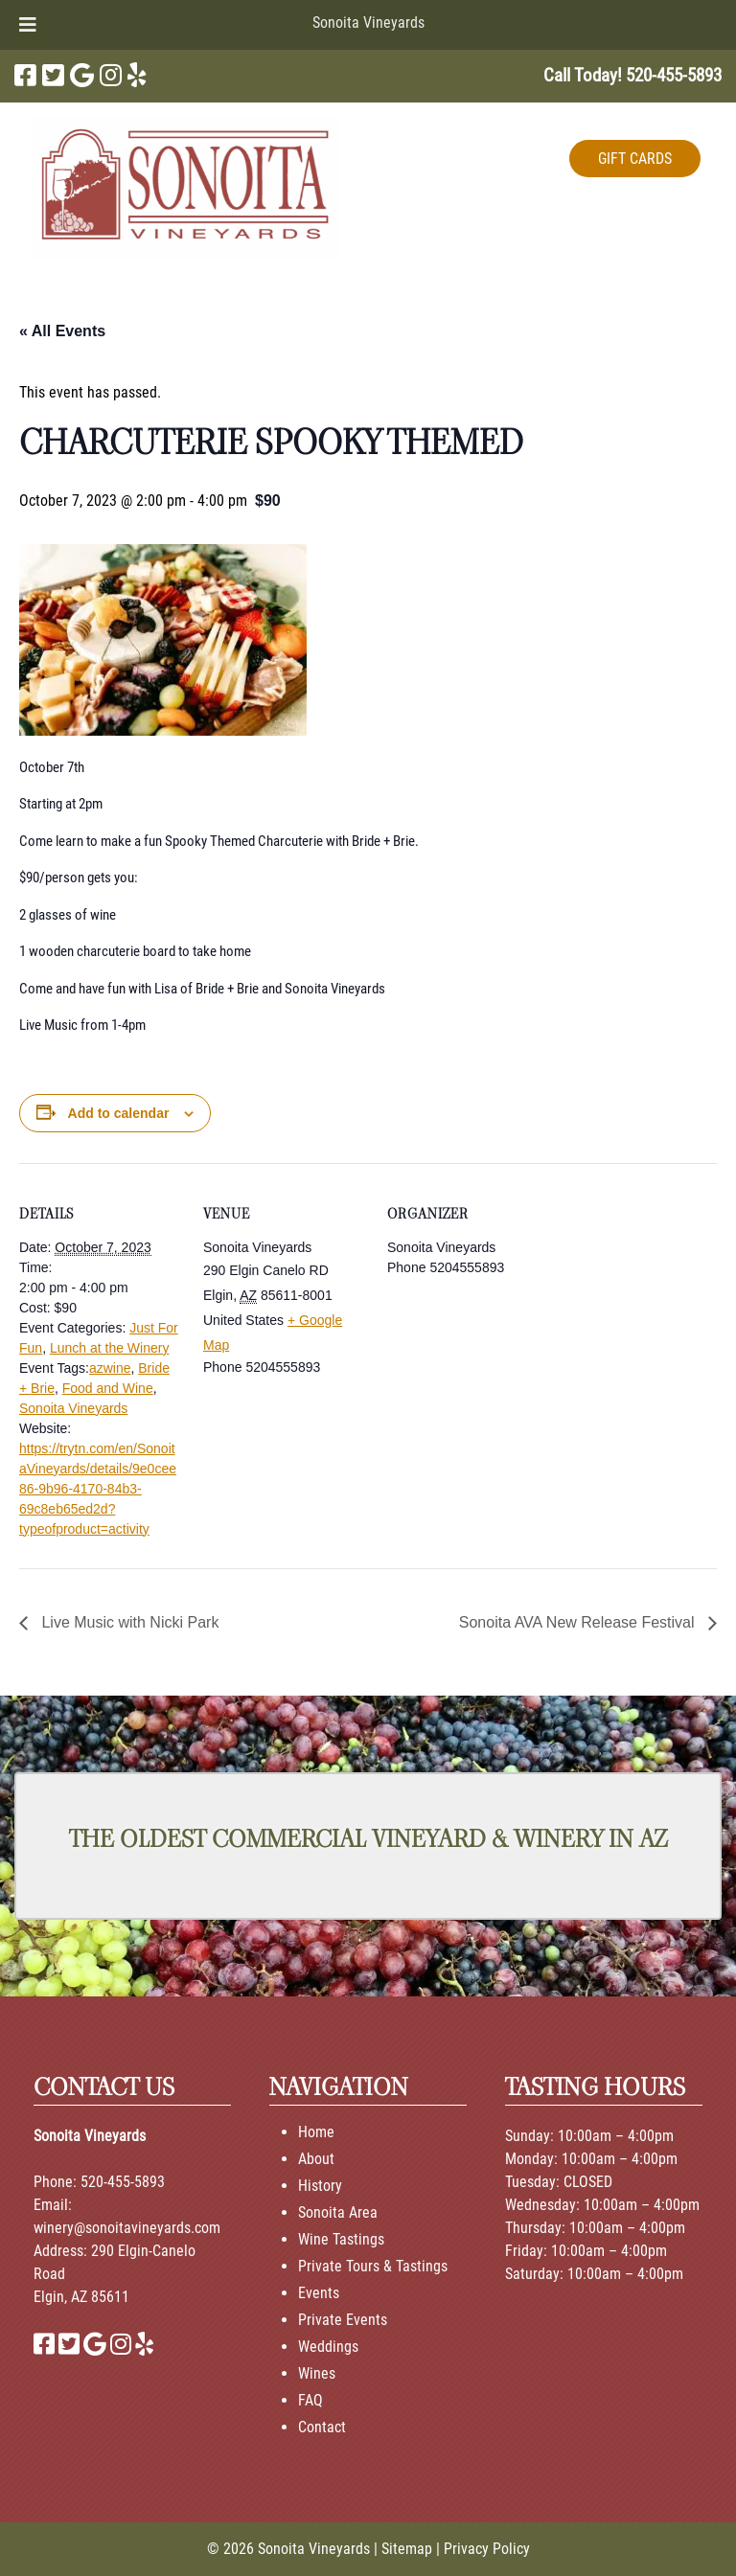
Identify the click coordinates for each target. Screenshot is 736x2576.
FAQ (310, 2400)
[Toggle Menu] (28, 25)
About (316, 2159)
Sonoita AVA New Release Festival (579, 1622)
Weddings (328, 2346)
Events (318, 2293)
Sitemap (406, 2549)
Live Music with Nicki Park (127, 1622)
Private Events (342, 2320)
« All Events (62, 331)
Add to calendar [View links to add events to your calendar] (119, 1113)
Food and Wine (107, 1388)
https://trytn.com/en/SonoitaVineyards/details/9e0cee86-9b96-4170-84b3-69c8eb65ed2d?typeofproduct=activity (97, 1489)
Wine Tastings (341, 2239)
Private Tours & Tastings (373, 2266)
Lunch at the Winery (110, 1348)
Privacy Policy (487, 2549)
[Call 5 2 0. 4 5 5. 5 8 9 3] (674, 75)
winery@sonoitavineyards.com (127, 2228)
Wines (316, 2373)
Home (316, 2132)
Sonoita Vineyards (368, 22)
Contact (322, 2427)
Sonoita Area (338, 2212)
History (320, 2186)
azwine (110, 1368)
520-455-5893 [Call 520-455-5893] (122, 2182)
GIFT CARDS (635, 158)
